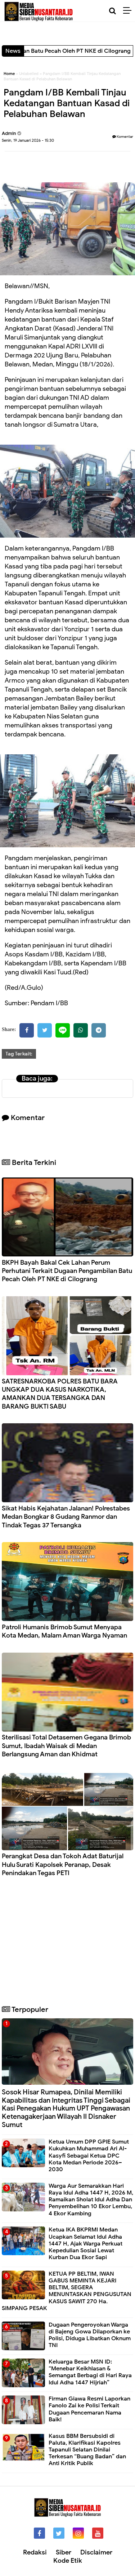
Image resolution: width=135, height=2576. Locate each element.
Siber (63, 2552)
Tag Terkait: (18, 1054)
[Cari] (112, 10)
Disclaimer (96, 2552)
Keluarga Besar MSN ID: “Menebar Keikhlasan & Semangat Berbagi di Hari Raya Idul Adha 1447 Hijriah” (90, 2372)
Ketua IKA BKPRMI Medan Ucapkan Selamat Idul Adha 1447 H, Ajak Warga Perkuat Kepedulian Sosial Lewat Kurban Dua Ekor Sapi (85, 2243)
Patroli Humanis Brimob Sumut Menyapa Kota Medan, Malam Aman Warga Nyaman (64, 1631)
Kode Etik (67, 2561)
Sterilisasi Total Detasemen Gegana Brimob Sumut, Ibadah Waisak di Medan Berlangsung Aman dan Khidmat (66, 1745)
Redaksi (35, 2552)
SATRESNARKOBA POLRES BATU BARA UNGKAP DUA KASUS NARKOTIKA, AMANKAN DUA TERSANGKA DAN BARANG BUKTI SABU (60, 1393)
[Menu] (129, 11)
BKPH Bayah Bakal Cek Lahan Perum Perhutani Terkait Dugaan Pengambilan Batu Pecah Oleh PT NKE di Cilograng (67, 1271)
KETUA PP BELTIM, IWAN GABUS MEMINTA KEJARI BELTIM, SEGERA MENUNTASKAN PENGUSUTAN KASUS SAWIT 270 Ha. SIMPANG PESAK (66, 2291)
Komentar (122, 136)
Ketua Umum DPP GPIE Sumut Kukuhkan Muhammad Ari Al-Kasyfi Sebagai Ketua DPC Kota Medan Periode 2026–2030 (89, 2155)
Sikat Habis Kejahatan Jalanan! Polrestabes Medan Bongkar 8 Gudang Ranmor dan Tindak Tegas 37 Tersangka (66, 1516)
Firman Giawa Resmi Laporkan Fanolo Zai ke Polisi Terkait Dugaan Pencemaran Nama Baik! (89, 2409)
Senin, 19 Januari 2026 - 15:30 (28, 140)
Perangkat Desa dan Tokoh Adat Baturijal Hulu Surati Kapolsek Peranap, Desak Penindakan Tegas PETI (62, 1864)
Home (9, 73)
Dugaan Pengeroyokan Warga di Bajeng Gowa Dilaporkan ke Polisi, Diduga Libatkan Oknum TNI (90, 2335)
